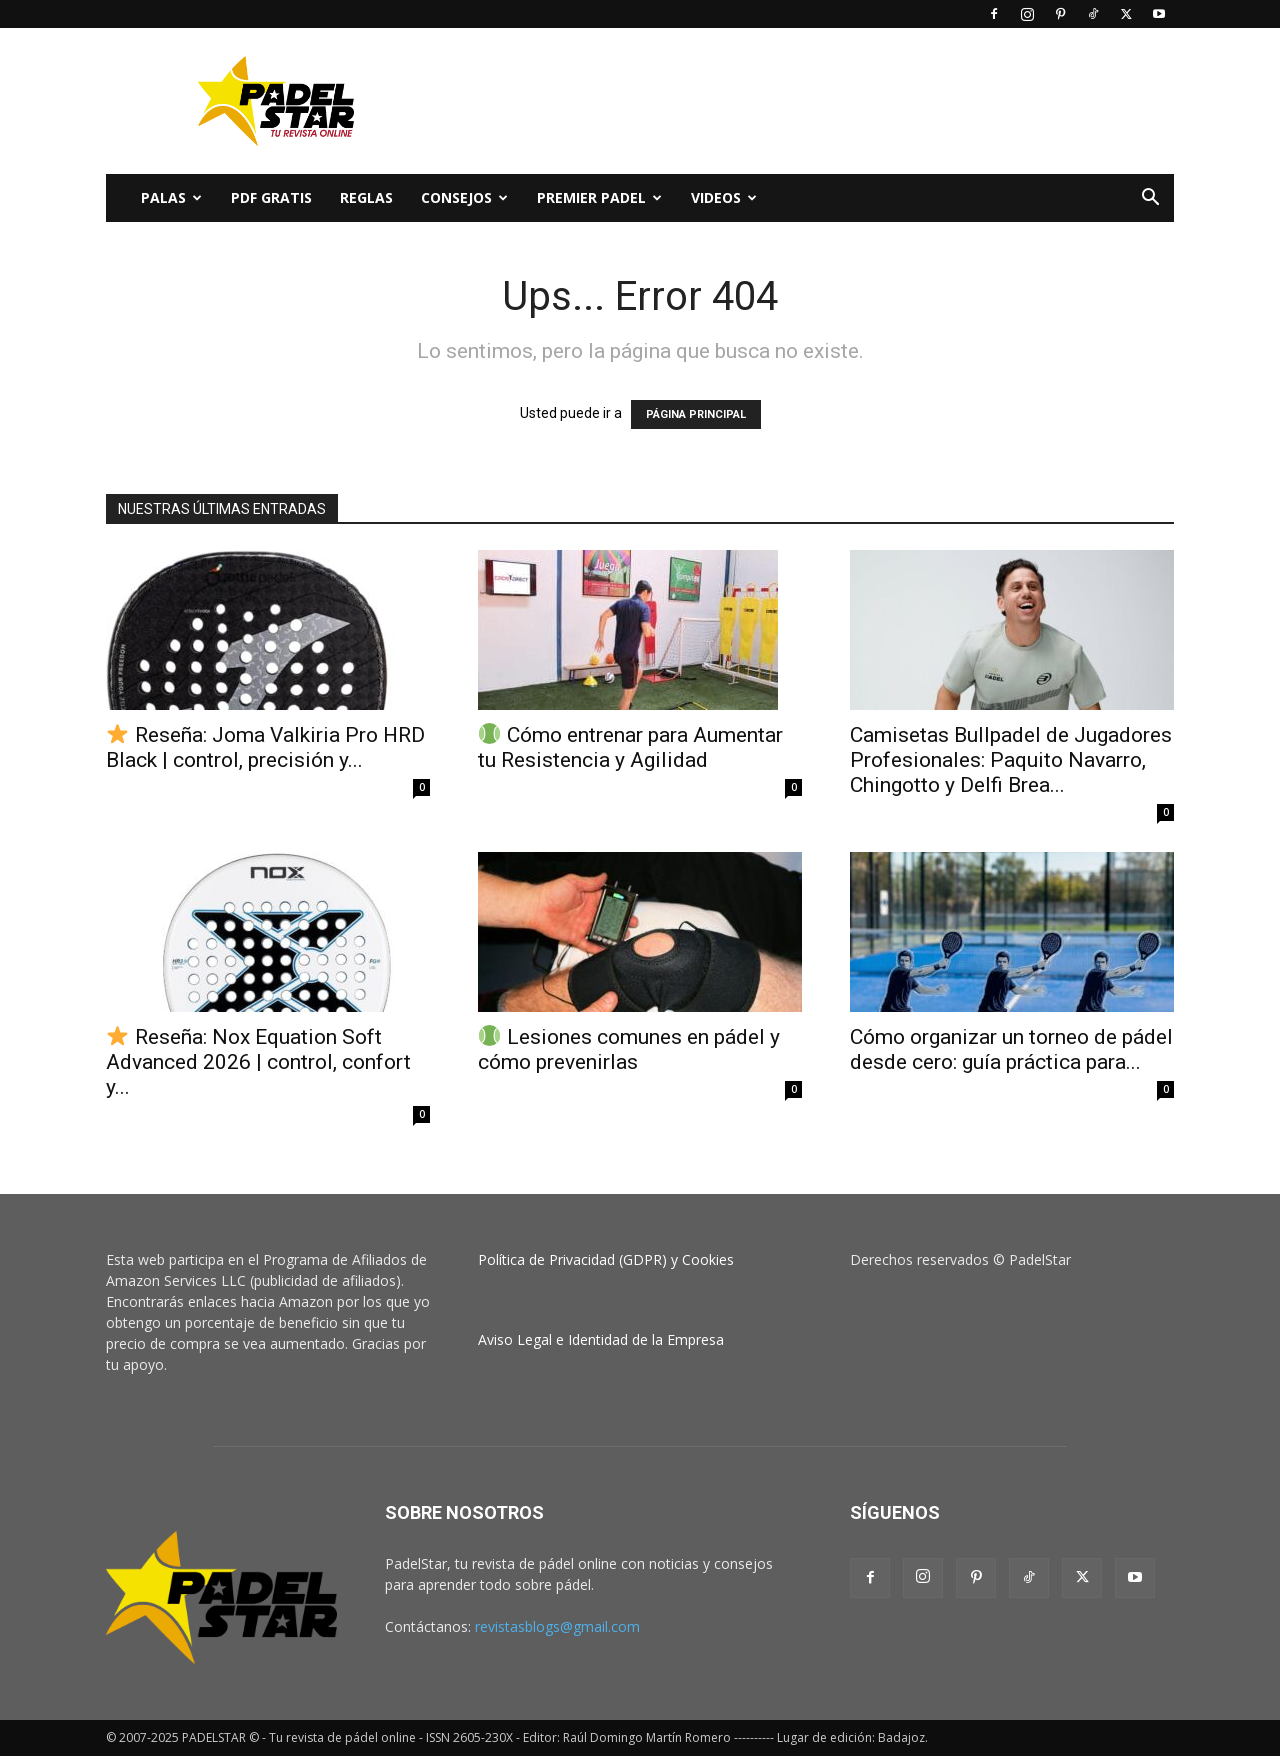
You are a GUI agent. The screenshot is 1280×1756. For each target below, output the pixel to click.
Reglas (366, 197)
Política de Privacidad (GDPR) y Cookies (606, 1259)
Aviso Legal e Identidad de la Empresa (601, 1339)
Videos (724, 197)
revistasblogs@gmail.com (557, 1626)
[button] (1150, 199)
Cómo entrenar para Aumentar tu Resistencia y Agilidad (630, 747)
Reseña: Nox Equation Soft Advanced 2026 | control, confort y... (258, 1062)
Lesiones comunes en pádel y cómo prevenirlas (629, 1049)
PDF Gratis (271, 197)
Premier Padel (599, 197)
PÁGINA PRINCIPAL (696, 414)
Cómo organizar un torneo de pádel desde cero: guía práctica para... (1011, 1049)
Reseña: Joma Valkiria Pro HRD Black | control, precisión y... (265, 747)
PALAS (171, 197)
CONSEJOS (464, 197)
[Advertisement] (810, 101)
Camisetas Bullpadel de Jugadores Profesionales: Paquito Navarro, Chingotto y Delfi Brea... (1011, 760)
